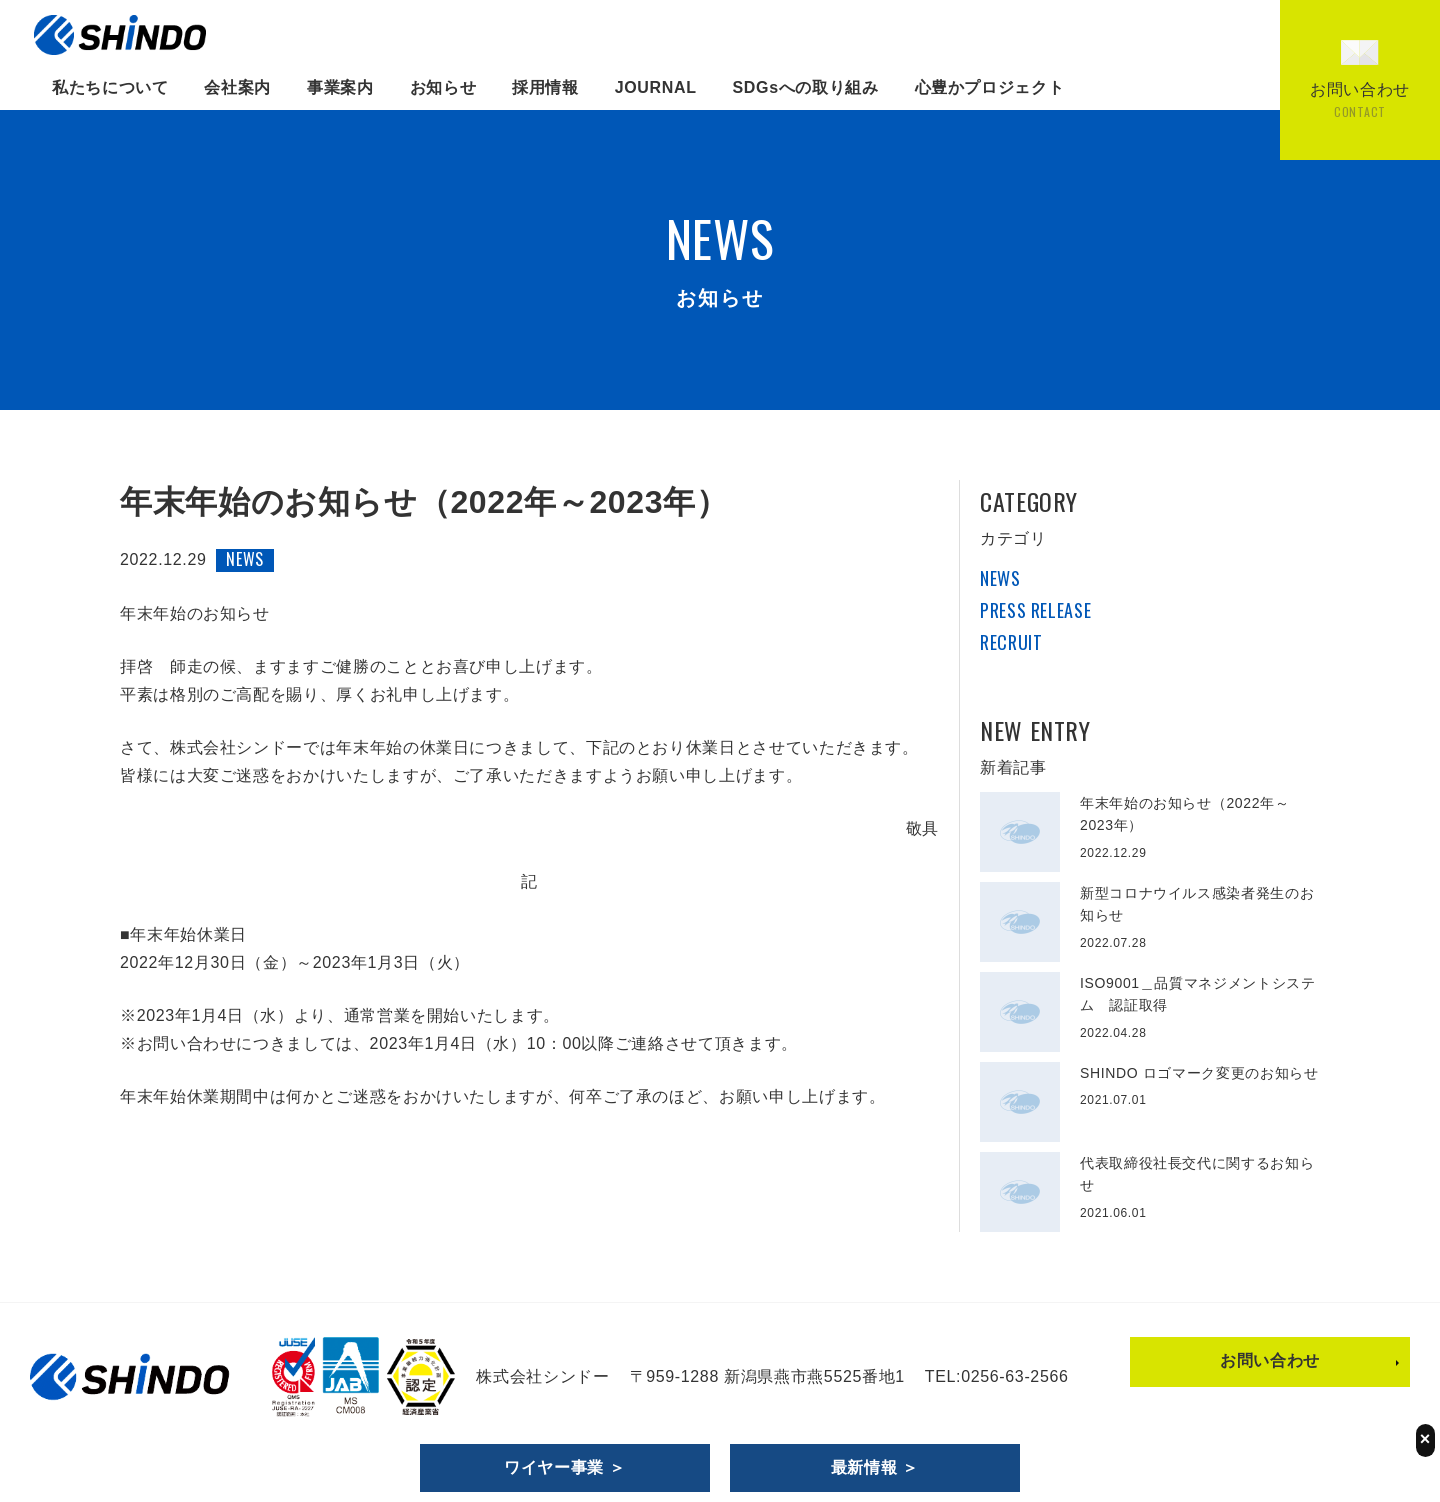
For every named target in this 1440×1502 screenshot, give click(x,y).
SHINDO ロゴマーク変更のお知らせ (1199, 1073)
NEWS (1000, 578)
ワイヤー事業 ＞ (565, 1467)
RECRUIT (1011, 642)
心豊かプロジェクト (990, 87)
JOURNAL (656, 87)
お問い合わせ (1270, 1360)
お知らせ (443, 87)
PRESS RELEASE (1035, 610)
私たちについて (110, 87)
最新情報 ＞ (875, 1467)
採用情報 (545, 87)
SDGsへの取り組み (806, 87)
